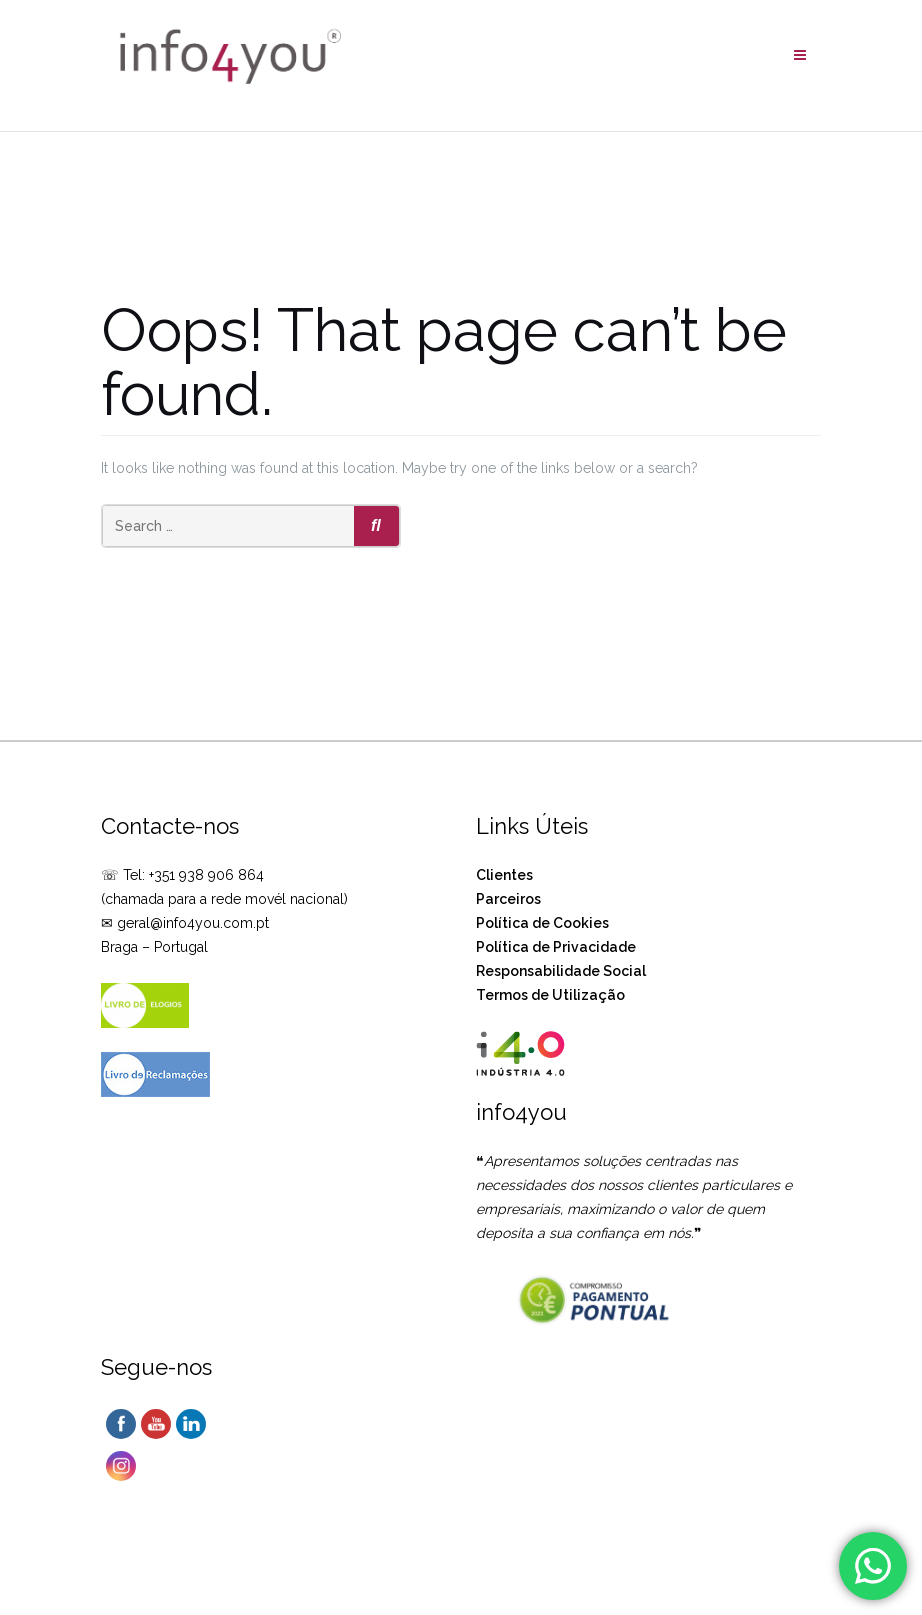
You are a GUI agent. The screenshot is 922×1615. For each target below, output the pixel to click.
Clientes (504, 875)
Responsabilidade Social (561, 971)
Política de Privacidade (556, 947)
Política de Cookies (542, 923)
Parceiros (508, 899)
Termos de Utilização (550, 995)
